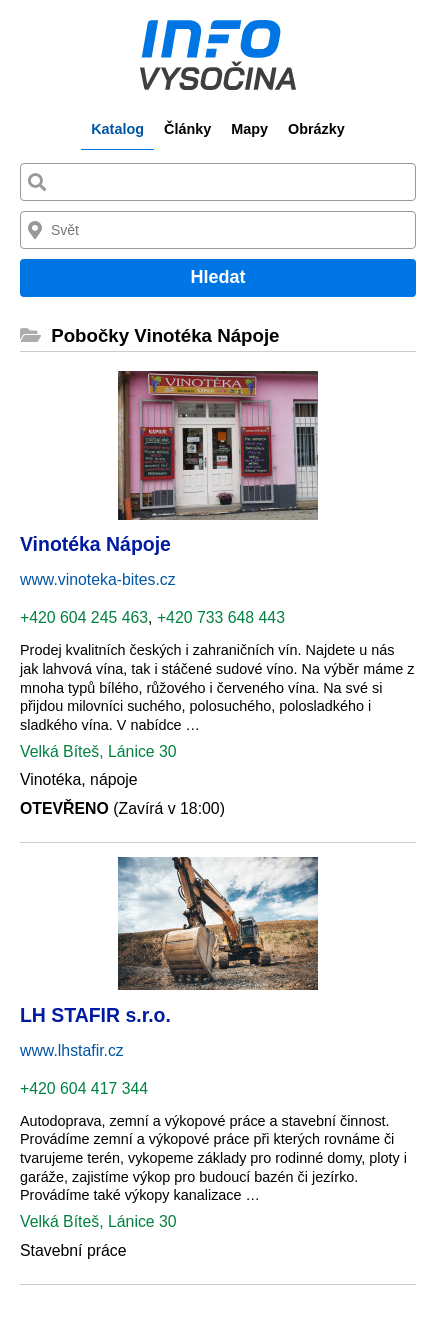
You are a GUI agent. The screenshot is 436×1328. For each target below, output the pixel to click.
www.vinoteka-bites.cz (98, 579)
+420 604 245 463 (84, 617)
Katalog (117, 129)
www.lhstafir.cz (72, 1050)
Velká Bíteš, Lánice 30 (98, 751)
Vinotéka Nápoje (95, 544)
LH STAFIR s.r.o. (95, 1015)
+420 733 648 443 (221, 617)
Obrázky (316, 129)
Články (187, 129)
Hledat (217, 277)
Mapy (249, 129)
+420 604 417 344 (84, 1088)
